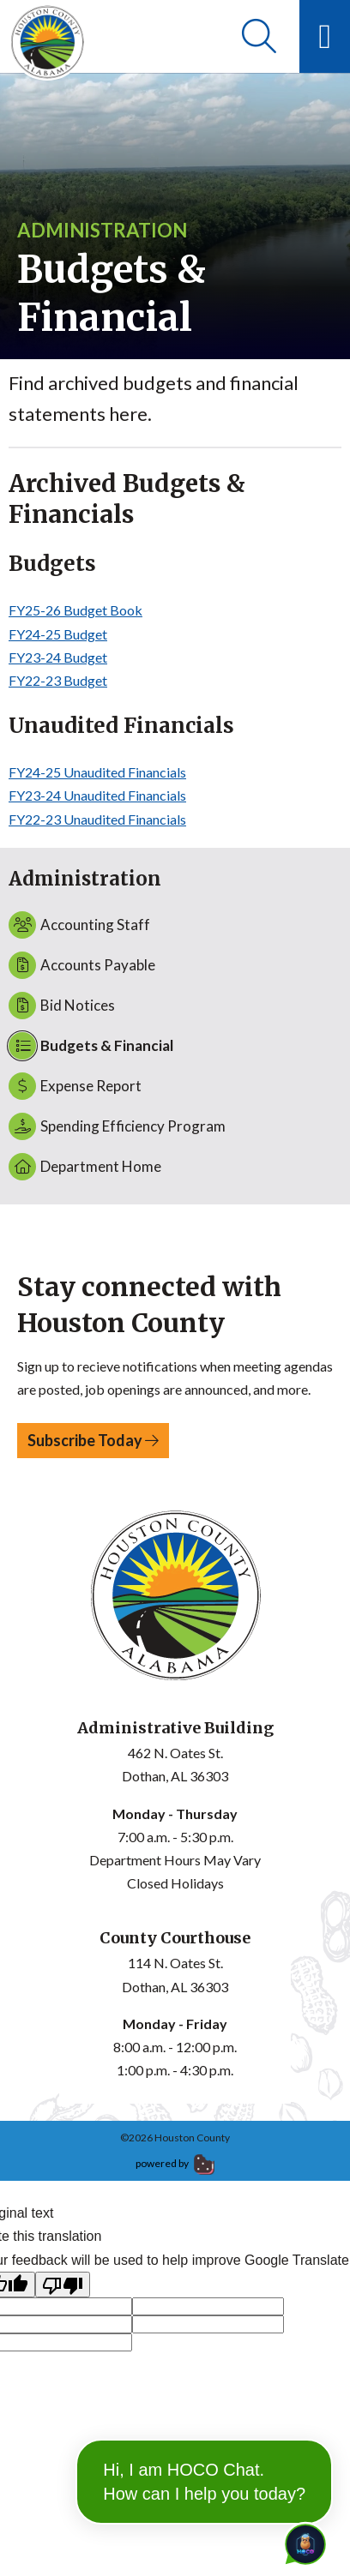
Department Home (85, 1166)
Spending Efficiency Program (117, 1126)
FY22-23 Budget (58, 680)
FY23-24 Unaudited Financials (97, 795)
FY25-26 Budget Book (75, 610)
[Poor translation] (62, 2284)
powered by (175, 2163)
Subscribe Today (93, 1440)
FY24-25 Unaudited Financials (97, 772)
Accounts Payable (82, 965)
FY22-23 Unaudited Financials (97, 819)
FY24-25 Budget (58, 634)
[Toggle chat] (302, 2540)
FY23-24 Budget (58, 657)
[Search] (259, 36)
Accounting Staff (79, 925)
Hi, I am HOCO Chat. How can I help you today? (204, 2481)
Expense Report (75, 1086)
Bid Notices (62, 1005)
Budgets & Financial (91, 1046)
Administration (102, 230)
